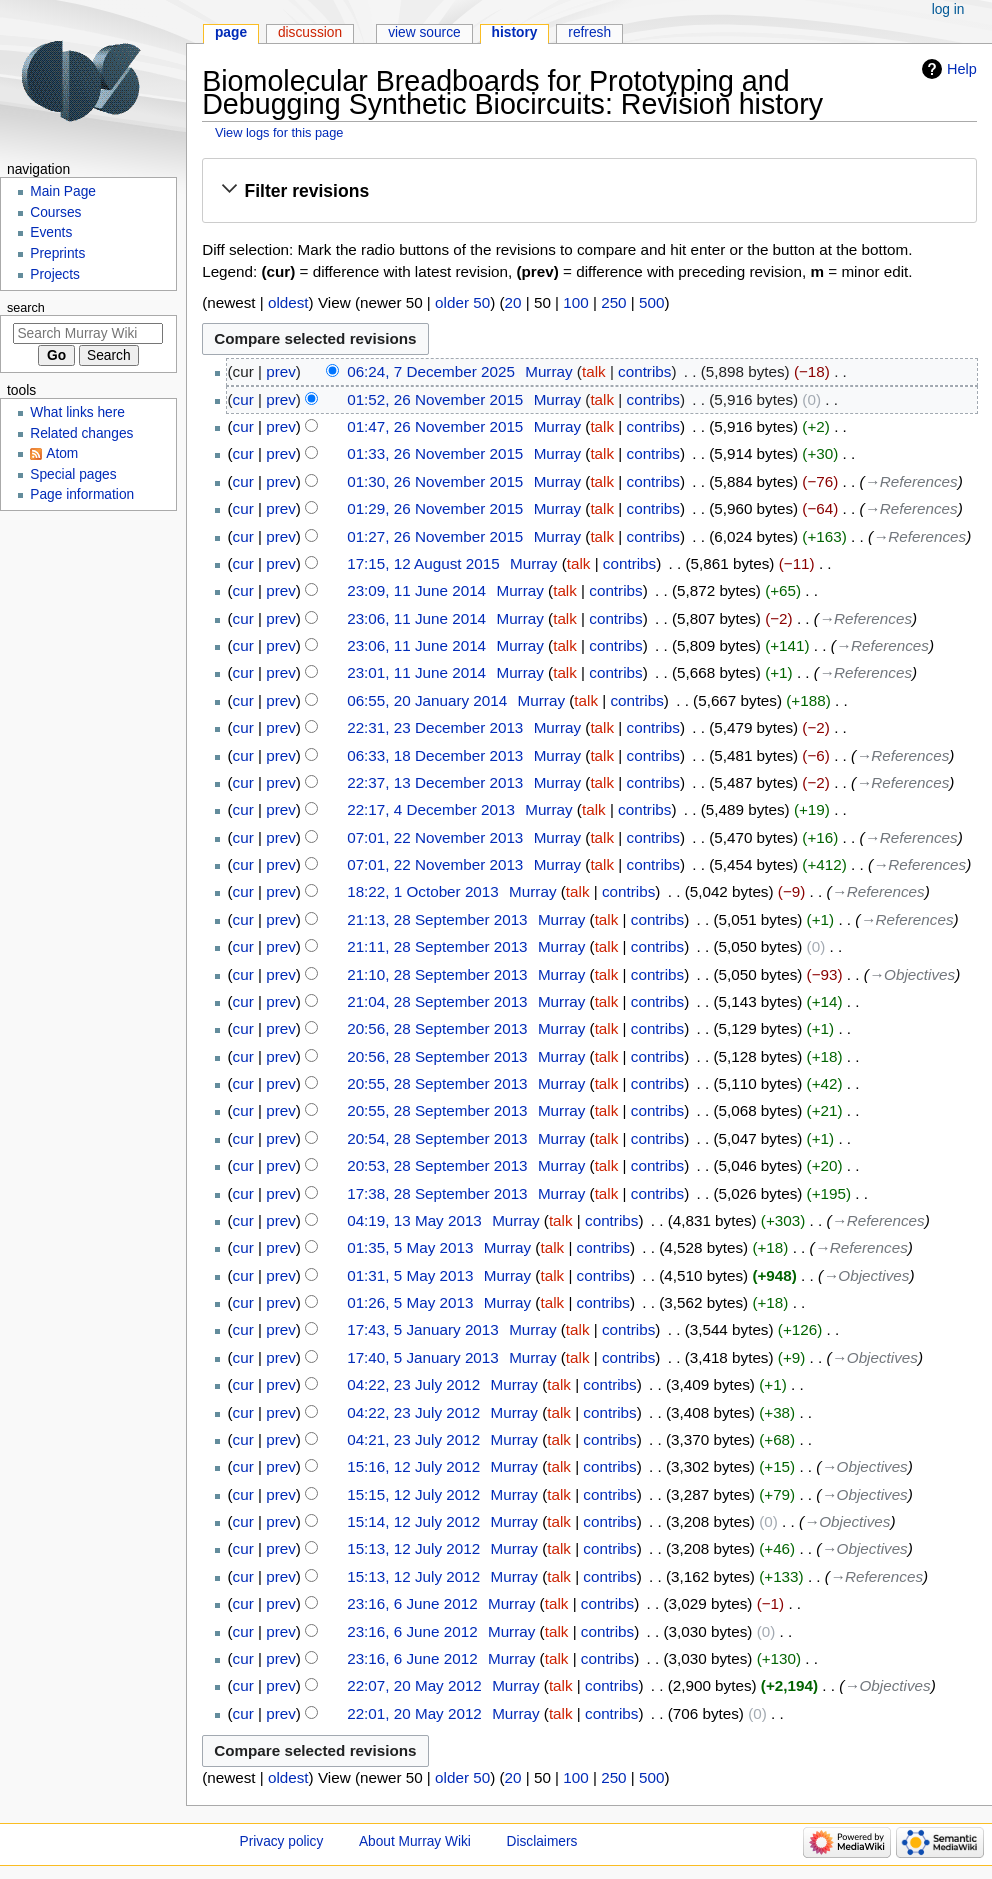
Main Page (63, 191)
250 (613, 302)
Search (26, 308)
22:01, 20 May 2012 (414, 1713)
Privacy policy (282, 1841)
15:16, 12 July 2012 (413, 1466)
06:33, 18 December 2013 (435, 755)
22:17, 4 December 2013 (431, 809)
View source (424, 32)
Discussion (310, 32)
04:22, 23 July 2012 (413, 1384)
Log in (948, 9)
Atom (62, 453)
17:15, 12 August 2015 (423, 563)
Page (231, 32)
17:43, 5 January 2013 (423, 1329)
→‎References (911, 481)
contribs (644, 371)
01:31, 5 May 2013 (410, 1275)
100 (575, 302)
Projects (55, 274)
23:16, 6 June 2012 (412, 1603)
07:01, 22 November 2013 (435, 837)
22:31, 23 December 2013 (435, 727)
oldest (288, 302)
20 (513, 302)
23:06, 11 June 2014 (416, 618)
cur (243, 399)
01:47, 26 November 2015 (435, 426)
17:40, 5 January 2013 (423, 1357)
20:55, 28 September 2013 (437, 1083)
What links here (77, 412)
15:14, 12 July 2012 (413, 1521)
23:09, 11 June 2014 (416, 590)
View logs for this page (279, 132)
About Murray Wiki (415, 1841)
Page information (82, 494)
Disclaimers (542, 1841)
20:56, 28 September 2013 (437, 1028)
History (515, 32)
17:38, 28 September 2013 (437, 1193)
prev (281, 371)
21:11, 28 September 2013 (437, 946)
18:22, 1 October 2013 (423, 891)
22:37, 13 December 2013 (435, 782)
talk (594, 371)
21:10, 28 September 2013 (437, 974)
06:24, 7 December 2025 (431, 371)
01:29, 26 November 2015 (435, 508)
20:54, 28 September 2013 (437, 1138)
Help (962, 69)
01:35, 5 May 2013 (410, 1247)
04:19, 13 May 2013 (414, 1220)
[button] (589, 191)
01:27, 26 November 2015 (435, 536)
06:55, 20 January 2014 (427, 700)
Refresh (589, 32)
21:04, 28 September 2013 (437, 1001)
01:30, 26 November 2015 (435, 481)
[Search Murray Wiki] (88, 333)
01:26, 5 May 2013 (410, 1302)
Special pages (73, 474)
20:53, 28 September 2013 (437, 1165)
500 (651, 302)
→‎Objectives (912, 974)
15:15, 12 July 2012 (413, 1494)
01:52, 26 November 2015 (435, 399)
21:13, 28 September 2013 (437, 919)
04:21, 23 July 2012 (413, 1439)
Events (51, 232)
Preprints (57, 253)
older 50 (462, 302)
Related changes (81, 433)
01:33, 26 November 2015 (435, 453)
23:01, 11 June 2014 (416, 672)
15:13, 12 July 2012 (413, 1548)
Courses (55, 212)
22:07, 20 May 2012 (414, 1685)
